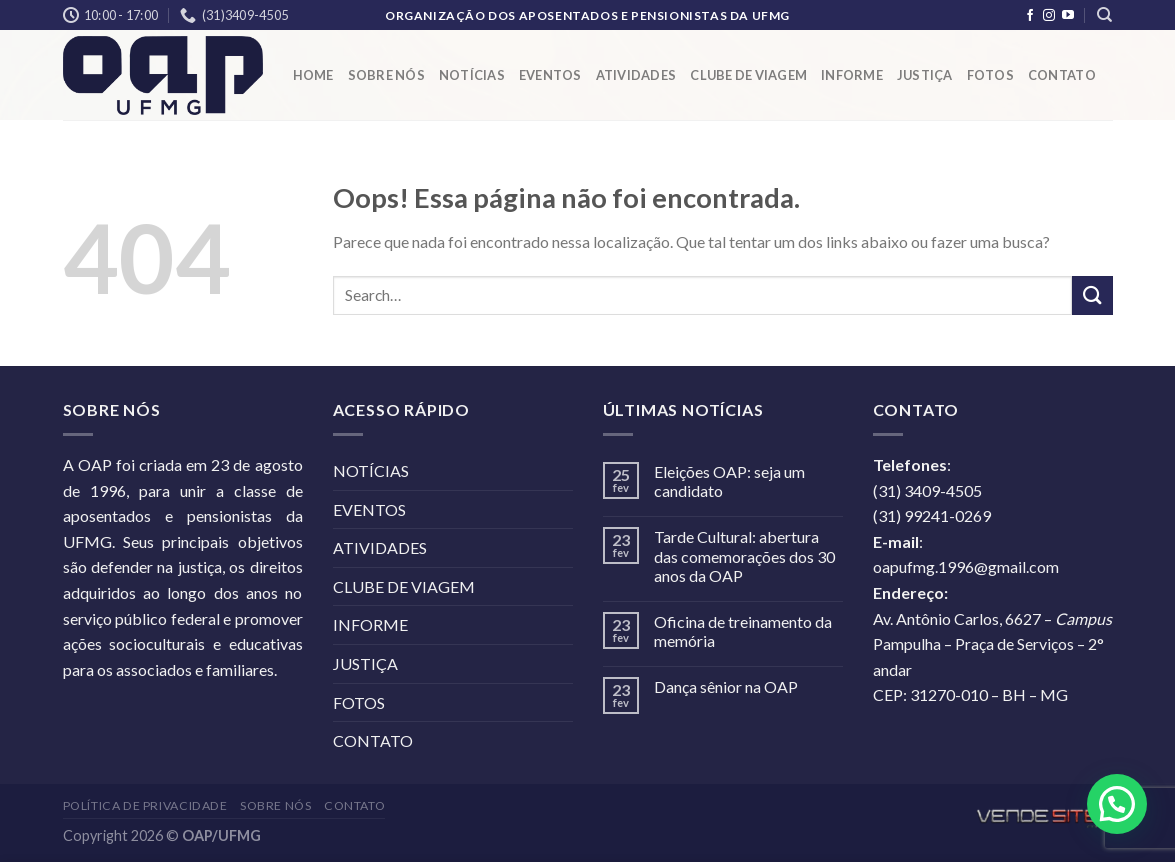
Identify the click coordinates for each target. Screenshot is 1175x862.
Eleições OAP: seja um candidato (729, 481)
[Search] (1104, 15)
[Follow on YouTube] (1068, 16)
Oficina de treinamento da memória (743, 631)
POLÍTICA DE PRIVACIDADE (145, 805)
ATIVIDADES (636, 75)
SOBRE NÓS (386, 75)
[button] (1117, 804)
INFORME (852, 75)
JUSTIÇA (925, 75)
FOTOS (990, 75)
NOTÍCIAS (472, 75)
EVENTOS (550, 75)
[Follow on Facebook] (1030, 16)
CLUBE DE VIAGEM (748, 75)
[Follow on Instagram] (1049, 16)
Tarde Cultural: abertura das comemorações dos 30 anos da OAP (744, 555)
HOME (313, 75)
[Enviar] (1092, 295)
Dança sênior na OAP (726, 686)
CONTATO (1062, 75)
